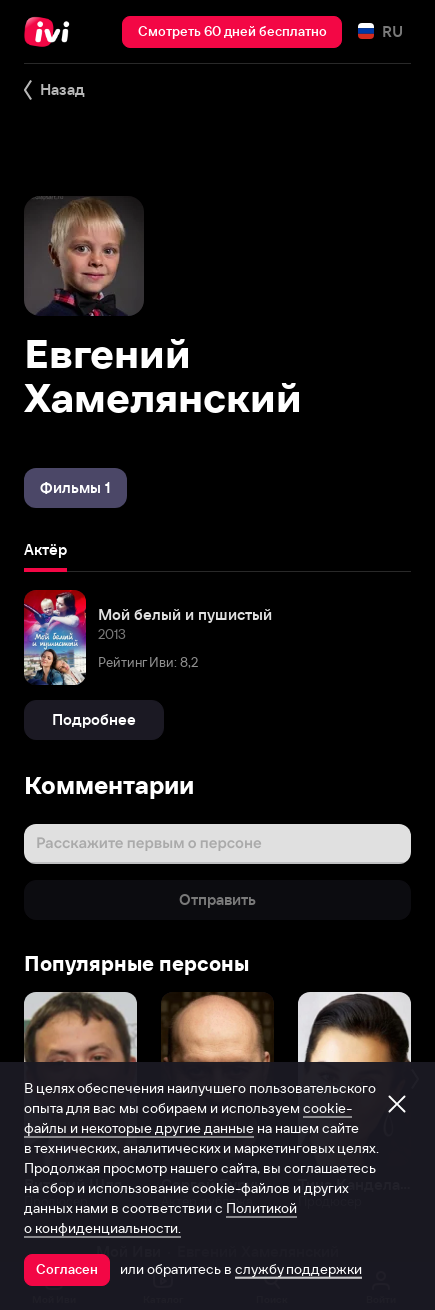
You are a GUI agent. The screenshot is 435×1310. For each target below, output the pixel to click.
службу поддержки (298, 1269)
